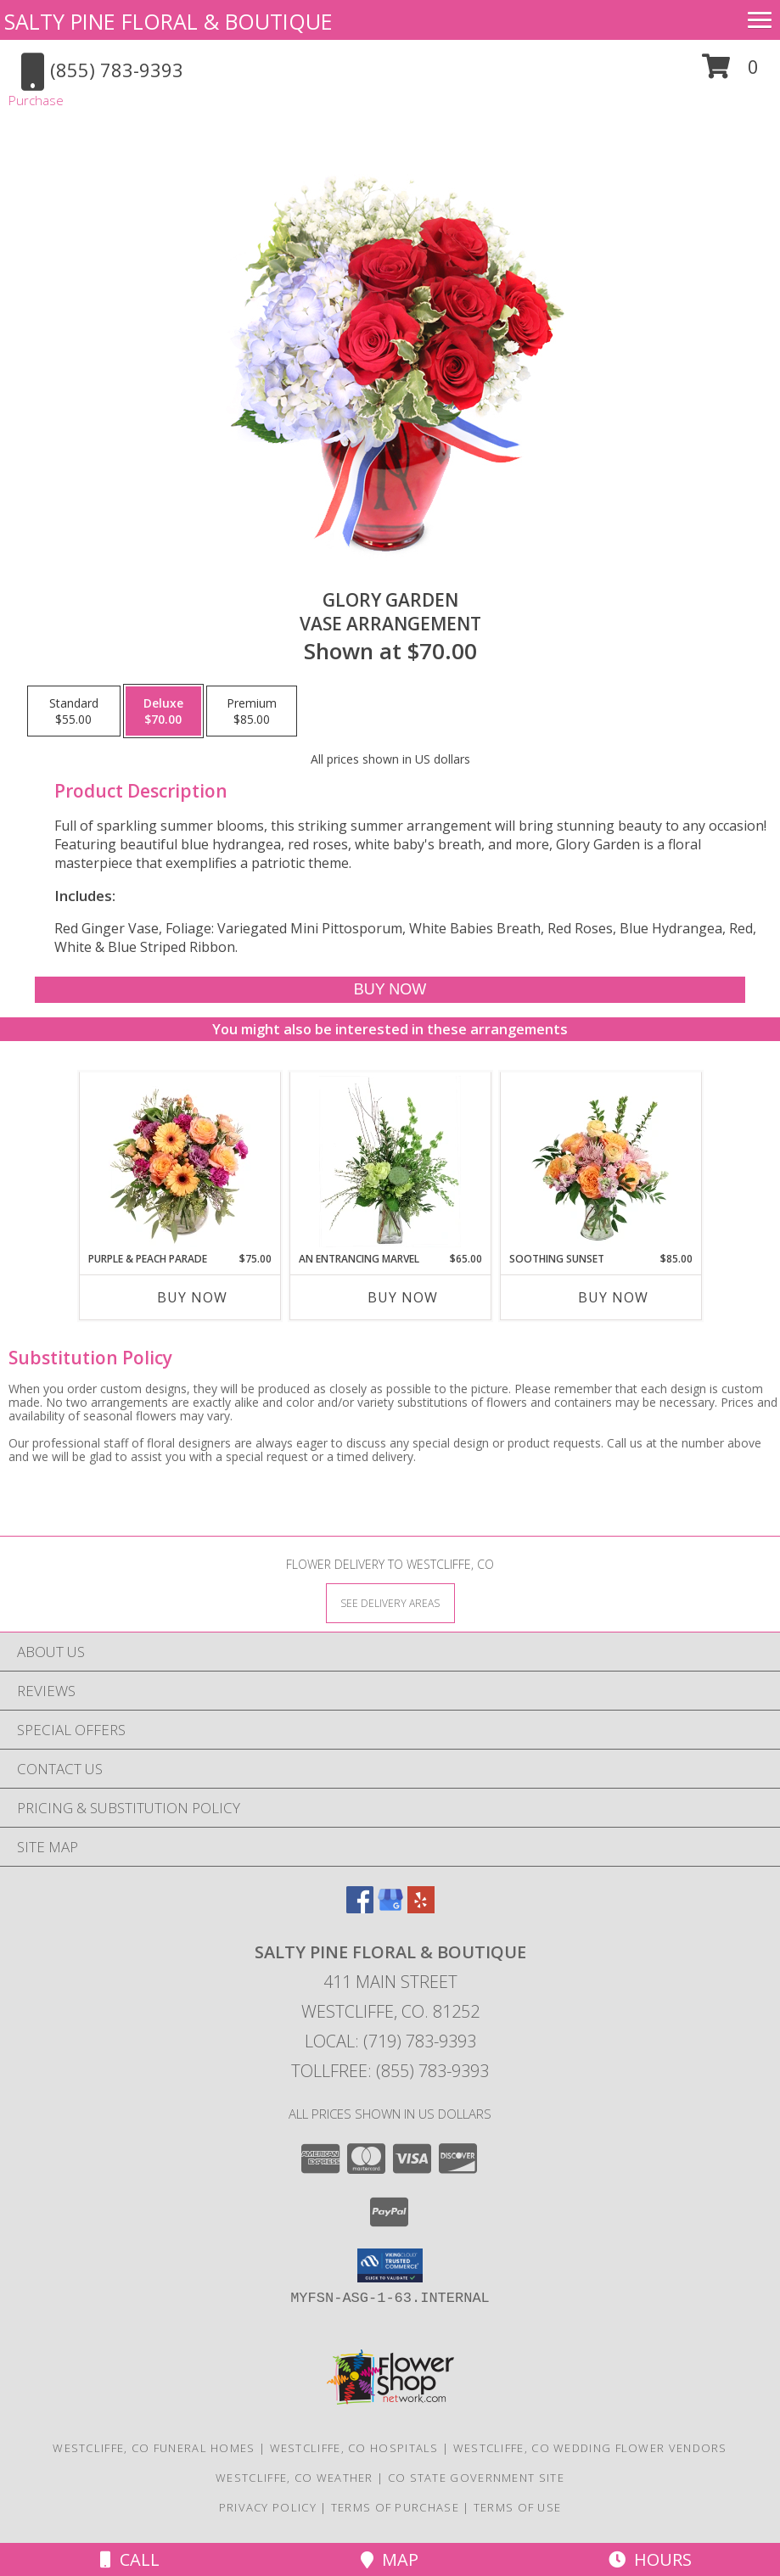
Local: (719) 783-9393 (390, 2041)
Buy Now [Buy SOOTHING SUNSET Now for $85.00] (613, 1297)
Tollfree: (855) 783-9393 (390, 2070)
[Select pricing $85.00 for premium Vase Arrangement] (251, 711)
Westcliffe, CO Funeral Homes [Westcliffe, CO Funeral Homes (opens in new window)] (154, 2448)
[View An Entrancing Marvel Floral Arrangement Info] (390, 1161)
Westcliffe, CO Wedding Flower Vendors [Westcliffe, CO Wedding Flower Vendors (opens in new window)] (590, 2448)
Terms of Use (518, 2507)
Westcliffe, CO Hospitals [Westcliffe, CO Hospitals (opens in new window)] (354, 2448)
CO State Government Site (476, 2477)
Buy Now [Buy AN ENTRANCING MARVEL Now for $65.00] (403, 1297)
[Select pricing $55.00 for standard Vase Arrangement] (74, 711)
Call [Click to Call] (130, 2559)
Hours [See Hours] (650, 2559)
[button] (730, 72)
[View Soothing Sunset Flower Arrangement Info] (600, 1161)
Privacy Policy (268, 2507)
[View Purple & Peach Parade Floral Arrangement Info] (179, 1161)
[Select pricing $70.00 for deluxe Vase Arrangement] (163, 711)
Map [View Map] (389, 2559)
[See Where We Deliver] (390, 1602)
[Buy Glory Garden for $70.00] (389, 990)
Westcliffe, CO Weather (294, 2477)
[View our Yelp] (421, 1908)
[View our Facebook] (359, 1908)
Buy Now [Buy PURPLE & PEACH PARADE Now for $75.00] (192, 1297)
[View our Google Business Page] (390, 1908)
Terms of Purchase (395, 2507)
